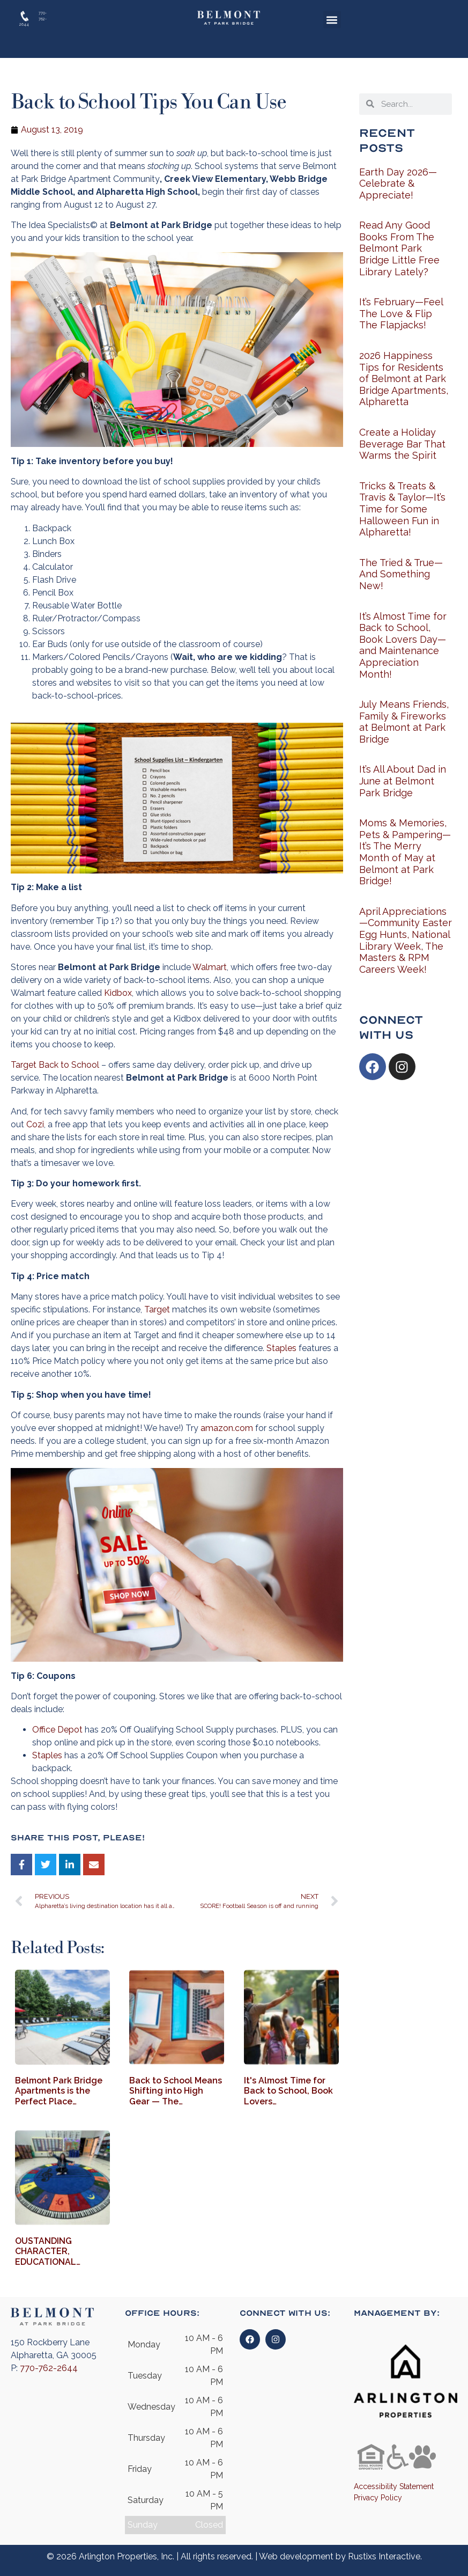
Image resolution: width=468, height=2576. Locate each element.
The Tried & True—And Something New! (401, 574)
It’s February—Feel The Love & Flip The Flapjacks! (401, 313)
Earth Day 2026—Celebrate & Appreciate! (398, 183)
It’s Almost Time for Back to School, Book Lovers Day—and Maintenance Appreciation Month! (403, 645)
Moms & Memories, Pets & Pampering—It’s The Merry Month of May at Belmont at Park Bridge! (405, 851)
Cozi (35, 1124)
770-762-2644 (49, 2368)
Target (157, 1309)
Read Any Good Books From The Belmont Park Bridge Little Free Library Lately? (399, 248)
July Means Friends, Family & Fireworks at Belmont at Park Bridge (404, 722)
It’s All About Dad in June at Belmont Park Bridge (402, 781)
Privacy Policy (378, 2497)
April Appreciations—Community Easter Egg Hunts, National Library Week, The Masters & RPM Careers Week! (405, 940)
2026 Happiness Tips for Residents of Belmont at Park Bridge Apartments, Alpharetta (403, 378)
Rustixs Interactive (384, 2556)
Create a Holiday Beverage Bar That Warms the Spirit (402, 444)
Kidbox (118, 993)
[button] (332, 19)
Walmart (209, 967)
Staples (281, 1348)
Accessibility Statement (394, 2486)
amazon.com (226, 1428)
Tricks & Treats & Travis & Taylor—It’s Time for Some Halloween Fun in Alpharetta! (402, 509)
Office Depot (58, 1729)
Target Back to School (55, 1065)
